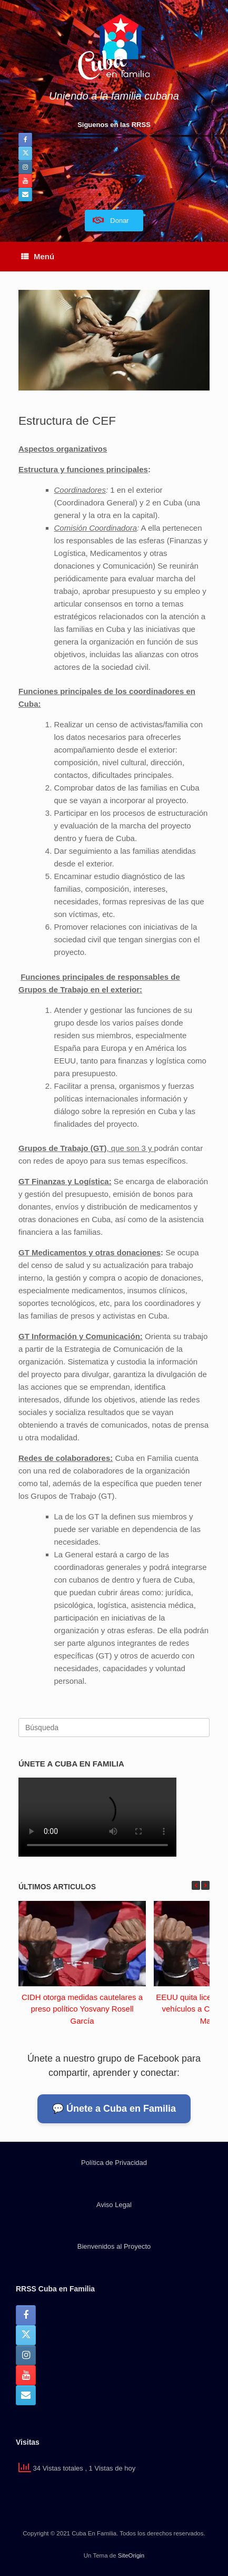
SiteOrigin (131, 2555)
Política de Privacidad (114, 2163)
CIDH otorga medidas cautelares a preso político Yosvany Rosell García (82, 2009)
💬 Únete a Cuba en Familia (114, 2108)
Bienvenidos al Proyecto (114, 2246)
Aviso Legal (114, 2205)
